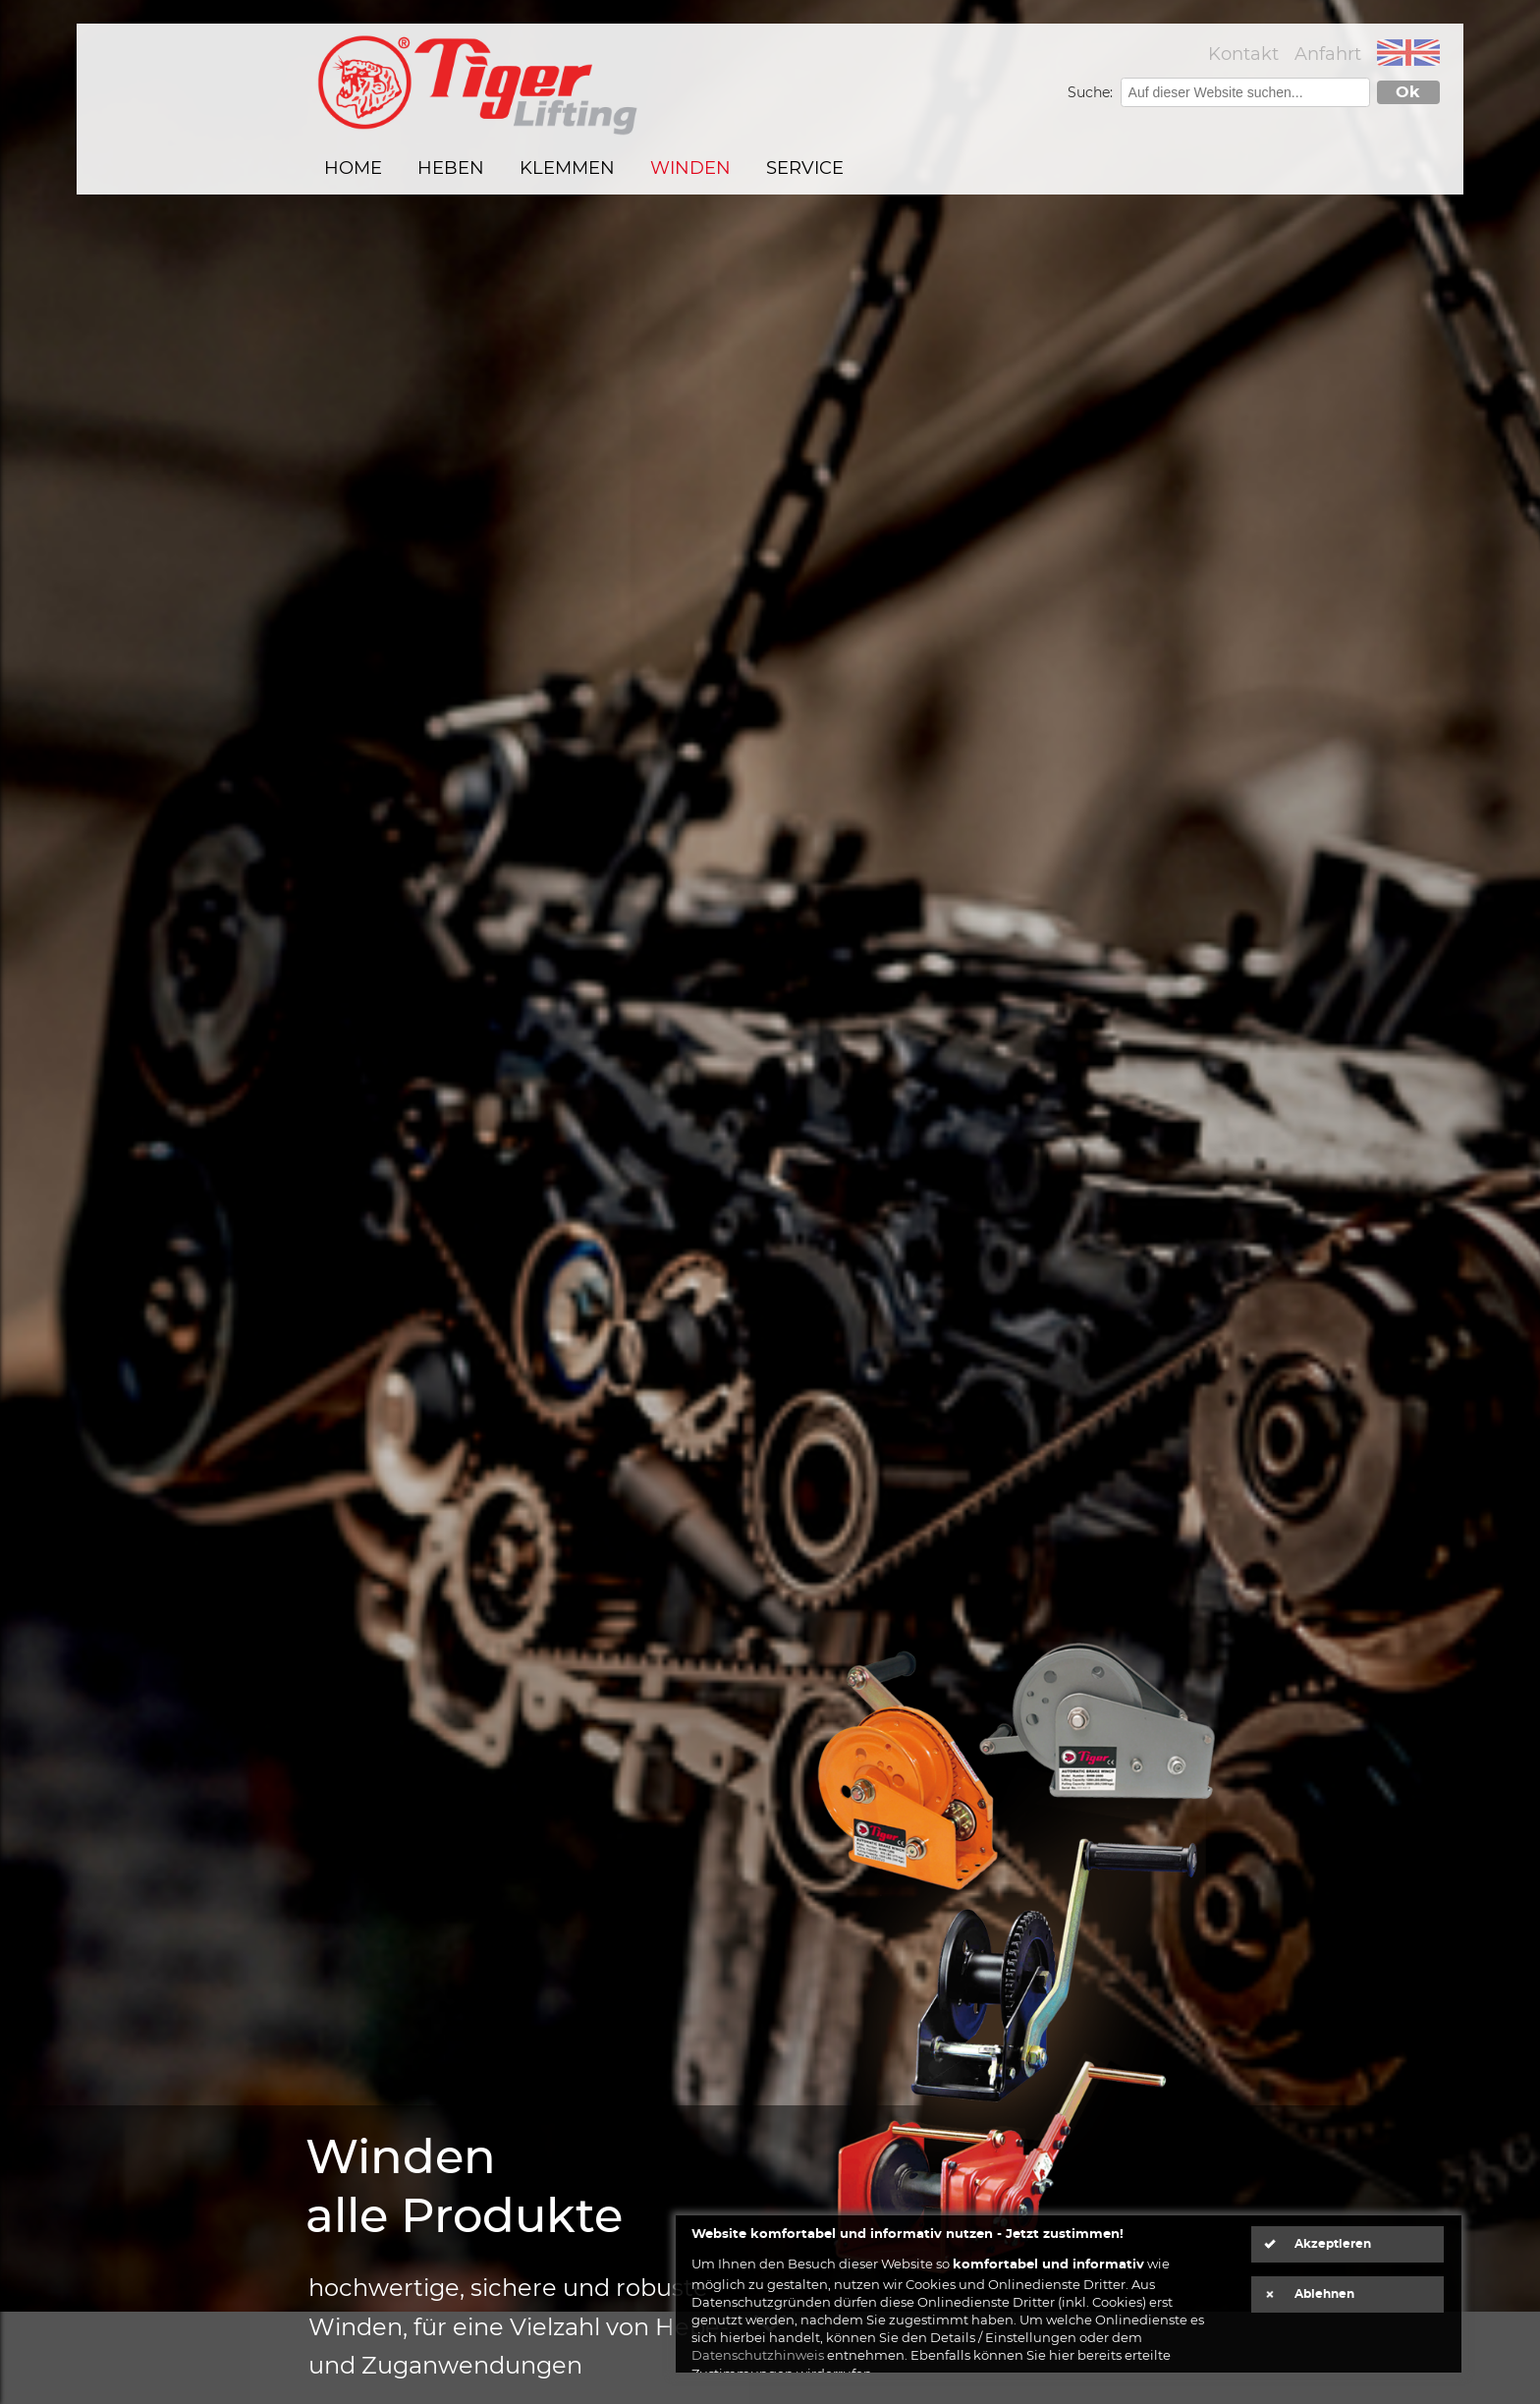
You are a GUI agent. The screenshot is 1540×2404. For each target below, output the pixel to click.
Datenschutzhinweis (757, 2355)
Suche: (1092, 92)
